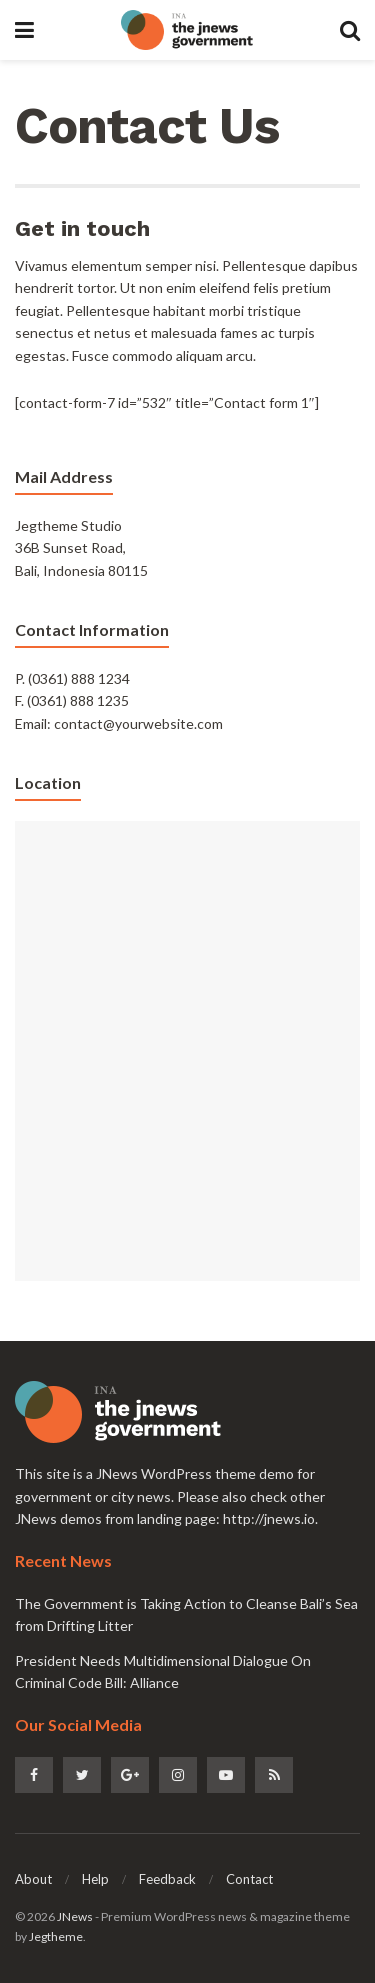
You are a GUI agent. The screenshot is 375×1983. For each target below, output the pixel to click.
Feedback (167, 1879)
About (33, 1879)
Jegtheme (56, 1936)
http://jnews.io (269, 1518)
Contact (249, 1879)
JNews (75, 1916)
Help (95, 1879)
